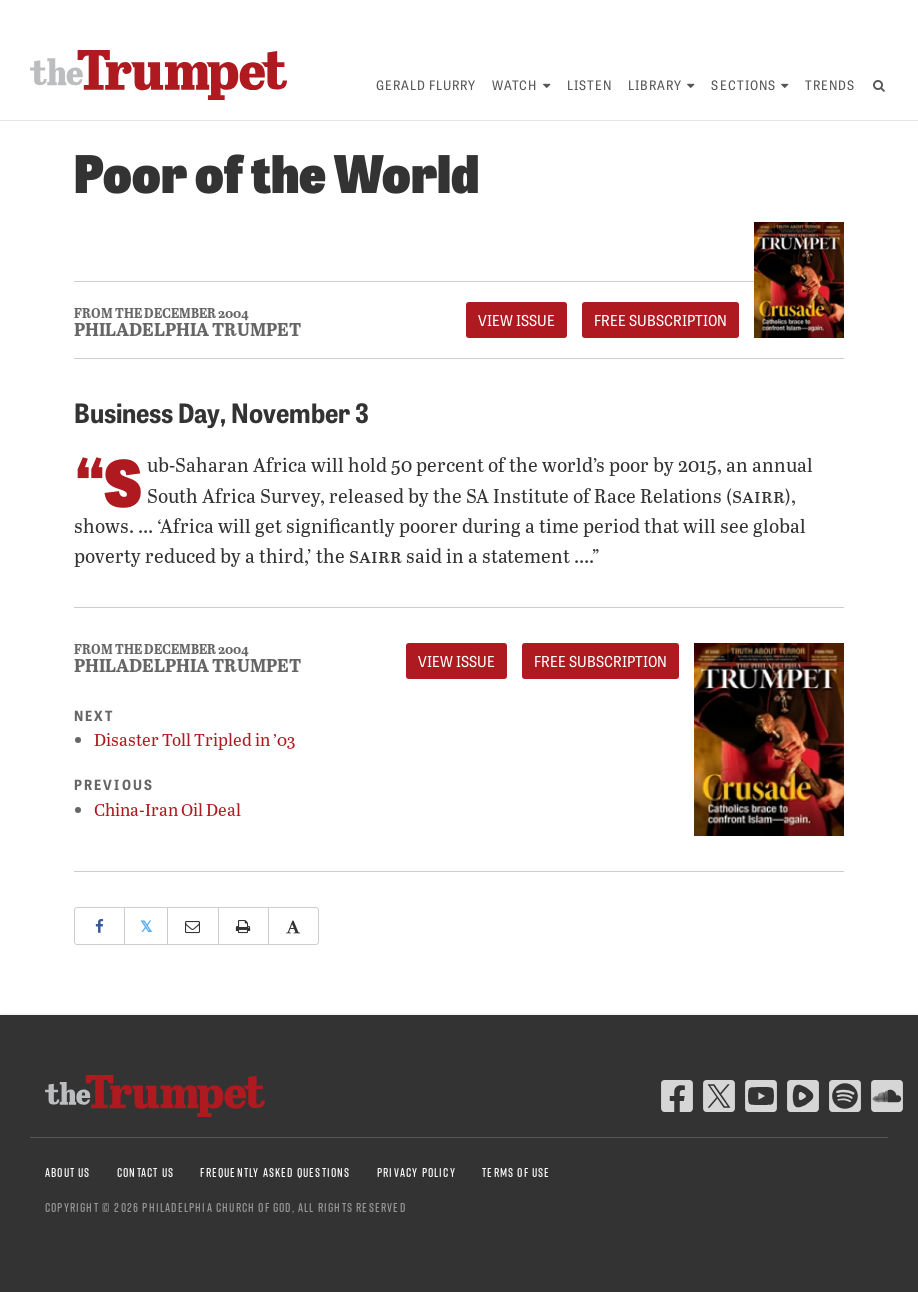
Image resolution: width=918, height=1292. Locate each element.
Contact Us (145, 1172)
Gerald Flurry (426, 84)
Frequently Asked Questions (275, 1172)
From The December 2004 (161, 313)
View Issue (516, 320)
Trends (830, 84)
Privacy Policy (416, 1172)
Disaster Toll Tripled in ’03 (194, 739)
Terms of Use (516, 1172)
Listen (589, 84)
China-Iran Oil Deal (167, 809)
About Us (68, 1172)
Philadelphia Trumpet (187, 329)
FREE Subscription (660, 320)
